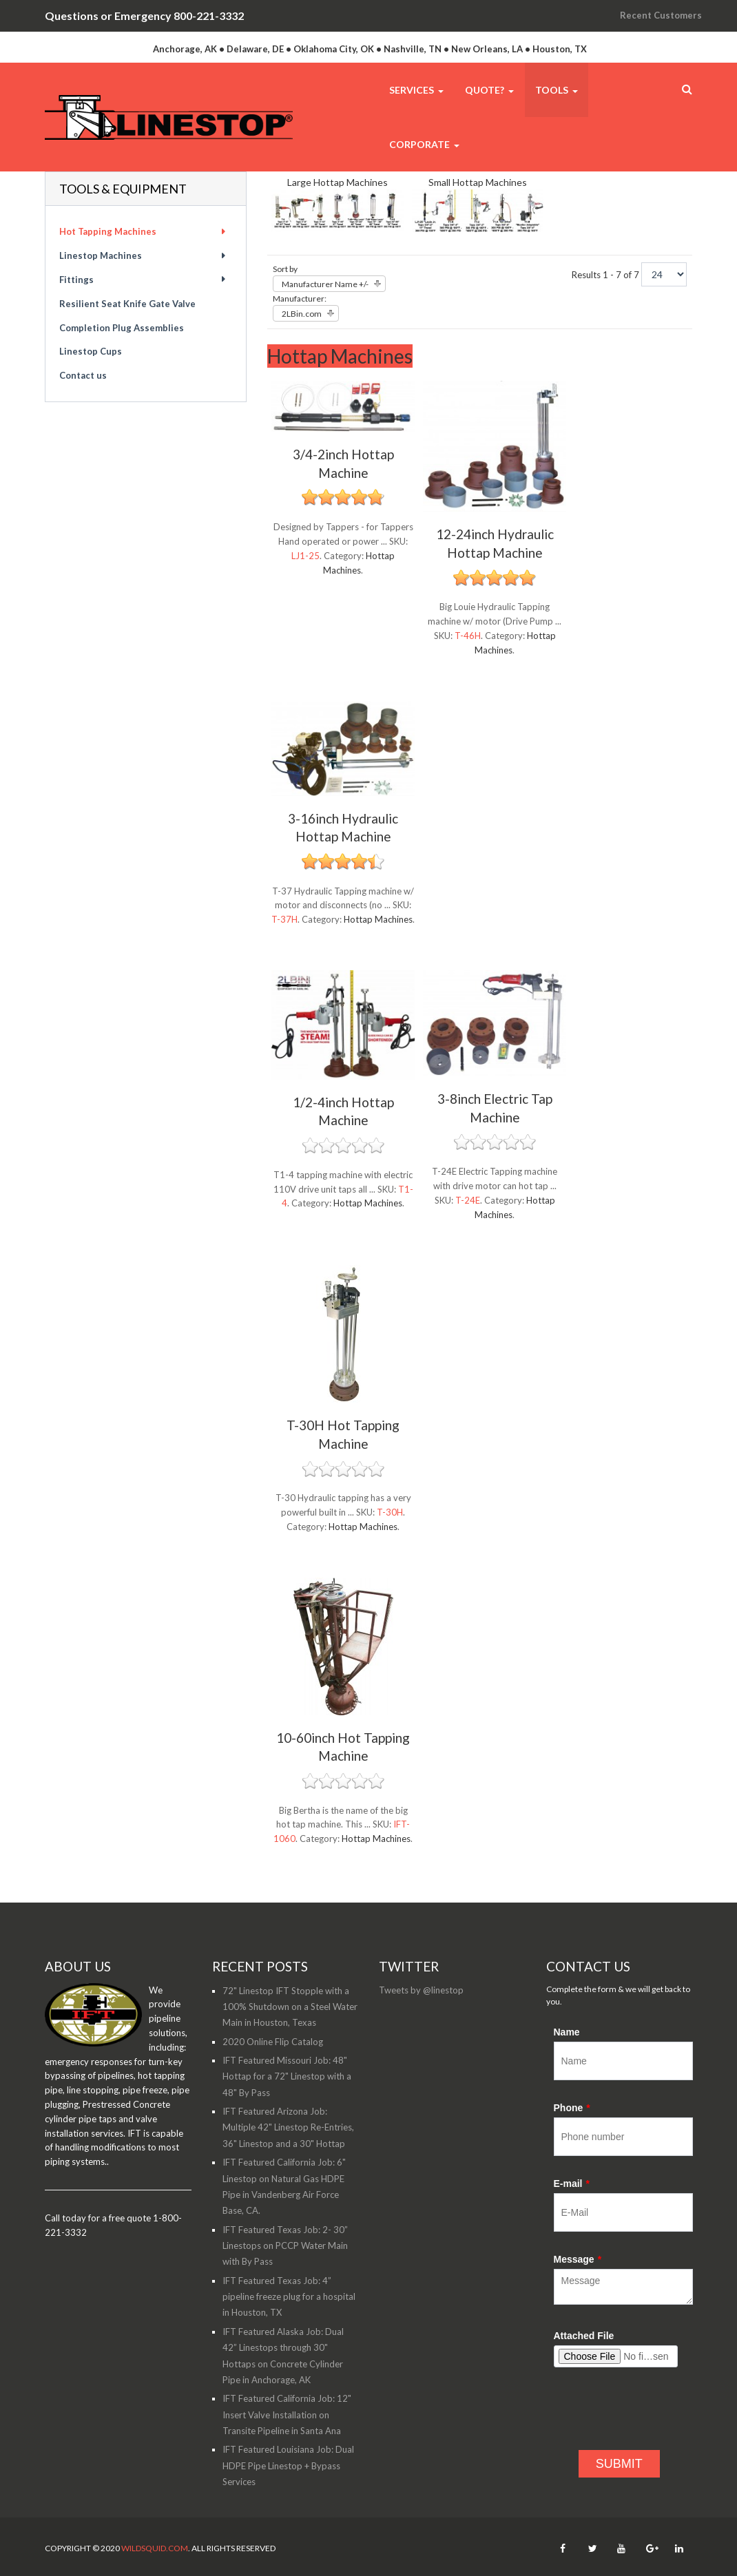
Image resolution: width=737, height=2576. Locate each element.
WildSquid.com (154, 2548)
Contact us (83, 375)
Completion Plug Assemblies (121, 327)
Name (567, 2032)
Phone (572, 2107)
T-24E (467, 1200)
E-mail (572, 2183)
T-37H (284, 919)
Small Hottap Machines (477, 182)
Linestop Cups (90, 351)
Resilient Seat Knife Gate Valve (127, 303)
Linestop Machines (100, 255)
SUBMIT (619, 2464)
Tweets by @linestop (421, 1990)
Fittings (76, 279)
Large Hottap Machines (337, 182)
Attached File (584, 2335)
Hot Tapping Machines (107, 231)
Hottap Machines (378, 919)
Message (578, 2259)
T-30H (390, 1512)
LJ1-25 (305, 555)
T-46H (468, 635)
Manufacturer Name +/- (325, 284)
